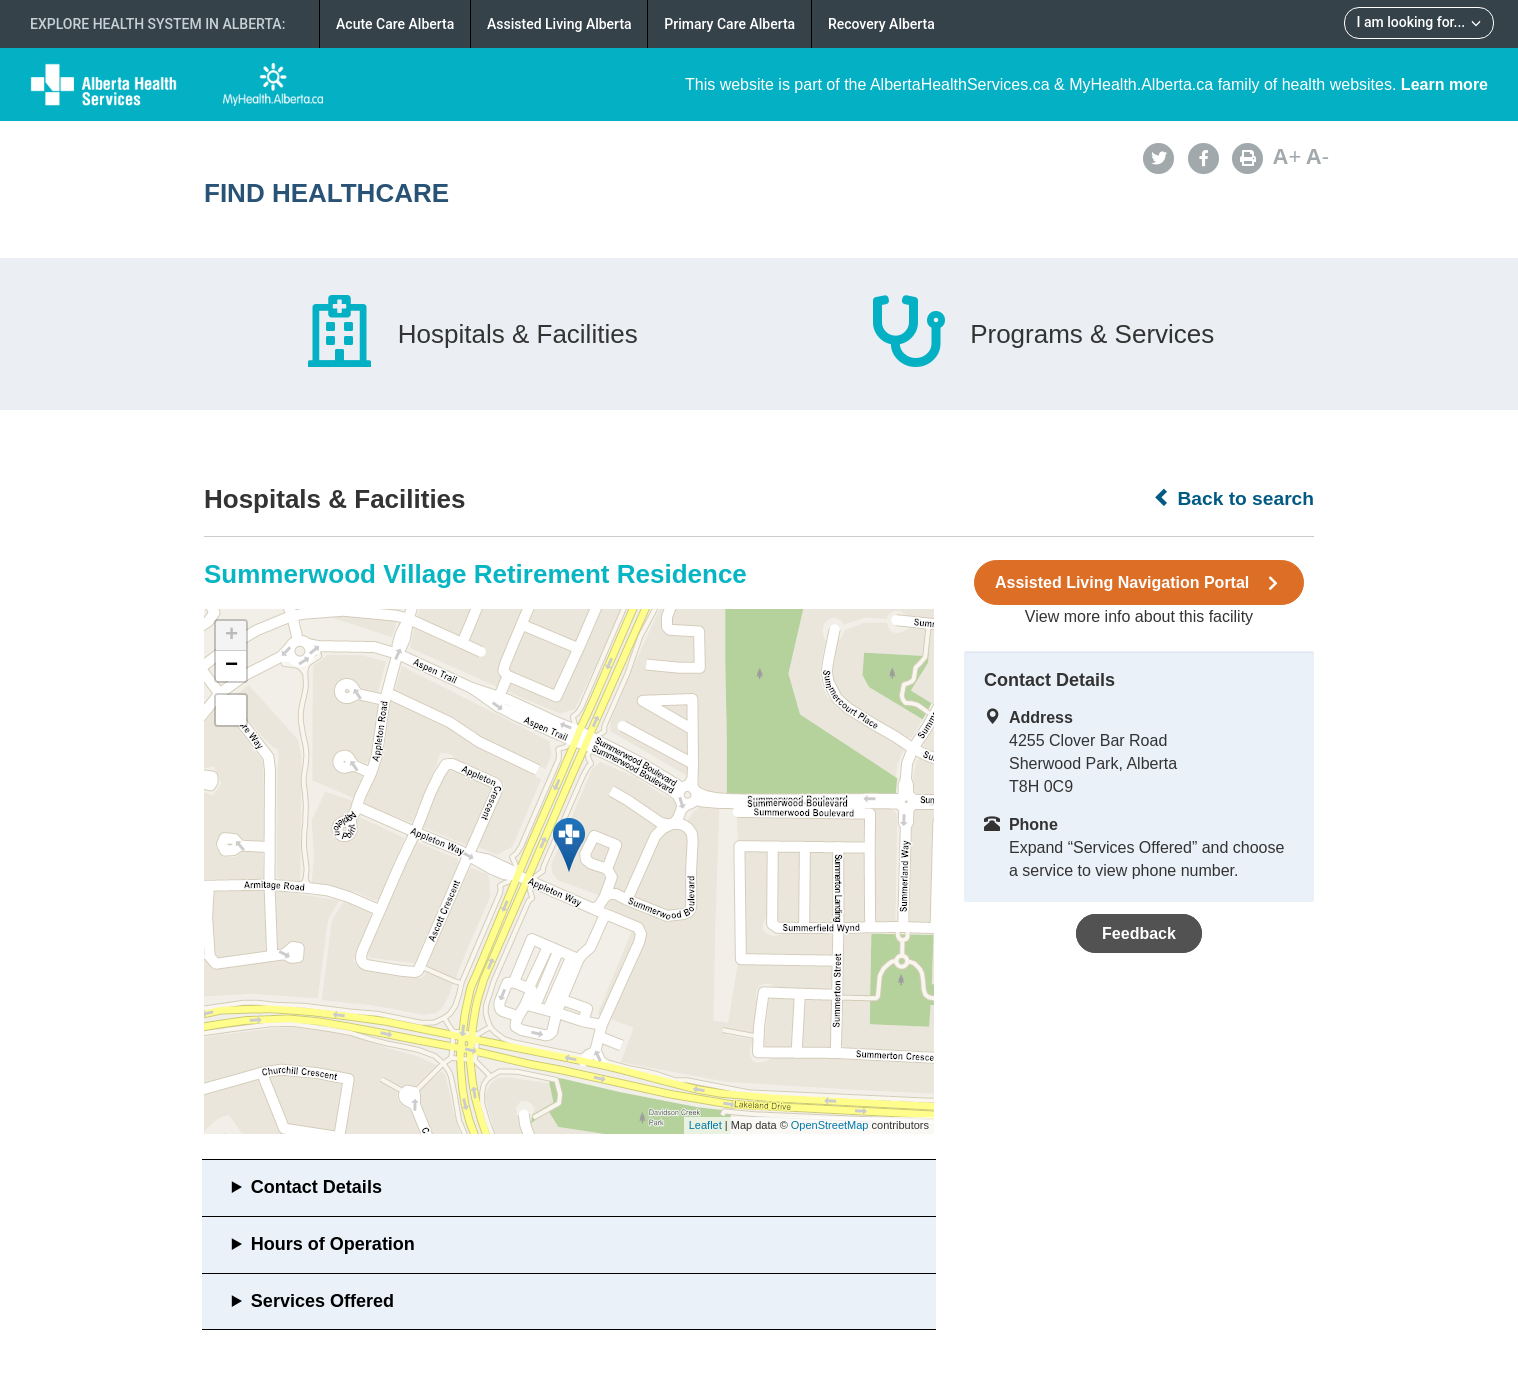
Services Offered (322, 1301)
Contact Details (316, 1187)
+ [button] (231, 636)
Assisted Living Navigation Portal (1139, 583)
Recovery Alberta (881, 24)
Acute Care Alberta (395, 24)
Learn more (1444, 84)
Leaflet (705, 1125)
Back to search (1233, 498)
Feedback (1139, 933)
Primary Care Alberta (729, 24)
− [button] (231, 666)
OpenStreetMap (830, 1125)
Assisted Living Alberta (559, 24)
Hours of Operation (333, 1244)
